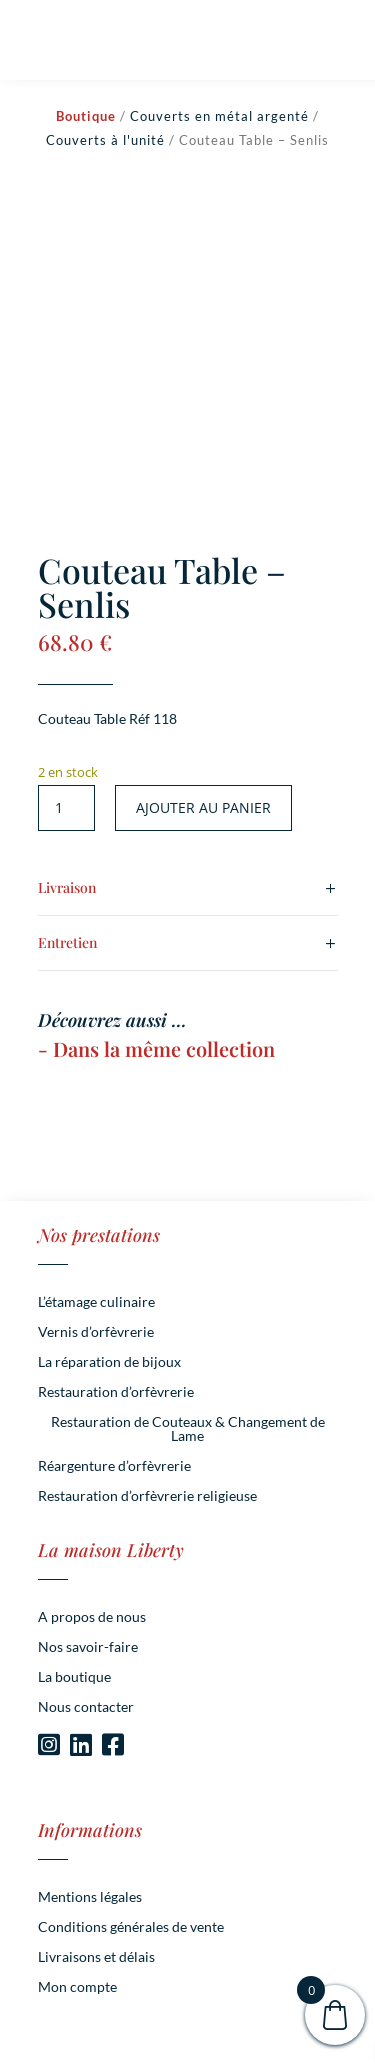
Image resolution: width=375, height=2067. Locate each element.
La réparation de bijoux (109, 1362)
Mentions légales (90, 1897)
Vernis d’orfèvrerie (96, 1332)
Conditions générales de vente (131, 1927)
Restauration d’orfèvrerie (116, 1392)
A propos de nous (92, 1617)
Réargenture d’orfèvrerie (114, 1466)
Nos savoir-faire (88, 1647)
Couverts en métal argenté (219, 116)
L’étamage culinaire (96, 1302)
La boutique (74, 1677)
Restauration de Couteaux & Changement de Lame (188, 1429)
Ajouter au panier (203, 807)
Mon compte (77, 1987)
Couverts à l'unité (105, 140)
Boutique (86, 116)
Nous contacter (86, 1707)
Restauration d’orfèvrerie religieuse (147, 1496)
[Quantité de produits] (66, 808)
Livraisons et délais (96, 1957)
